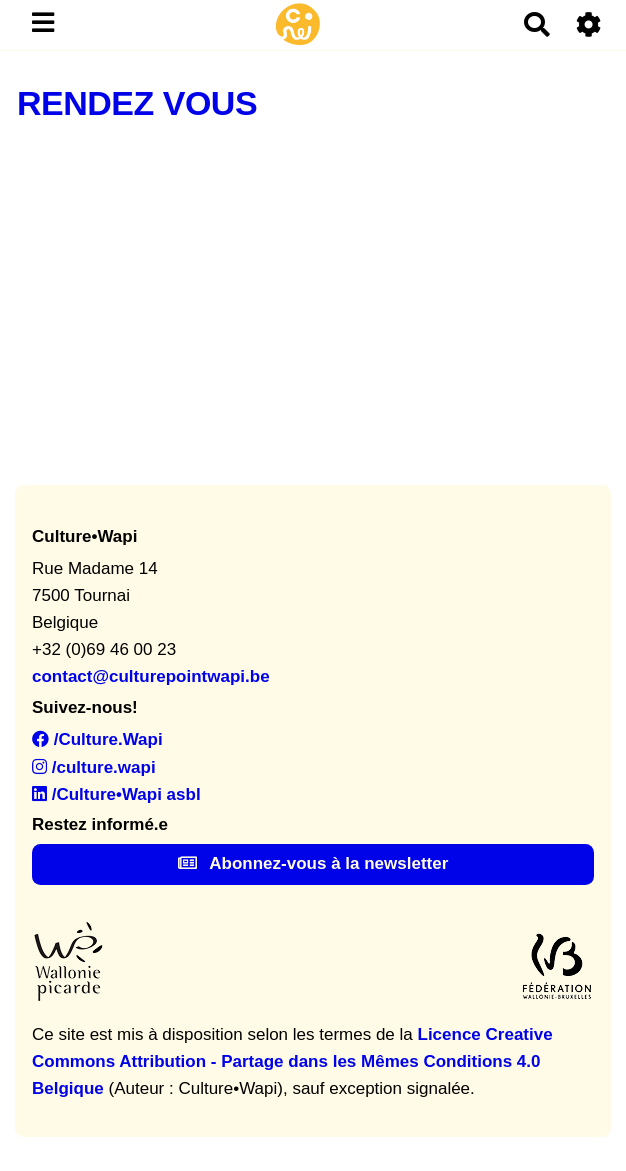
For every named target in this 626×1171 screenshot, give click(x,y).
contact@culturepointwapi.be (151, 676)
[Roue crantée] (589, 24)
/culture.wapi (94, 767)
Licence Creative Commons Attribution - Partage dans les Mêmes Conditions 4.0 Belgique (292, 1061)
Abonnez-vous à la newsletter (313, 863)
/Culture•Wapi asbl (116, 794)
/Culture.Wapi (97, 739)
